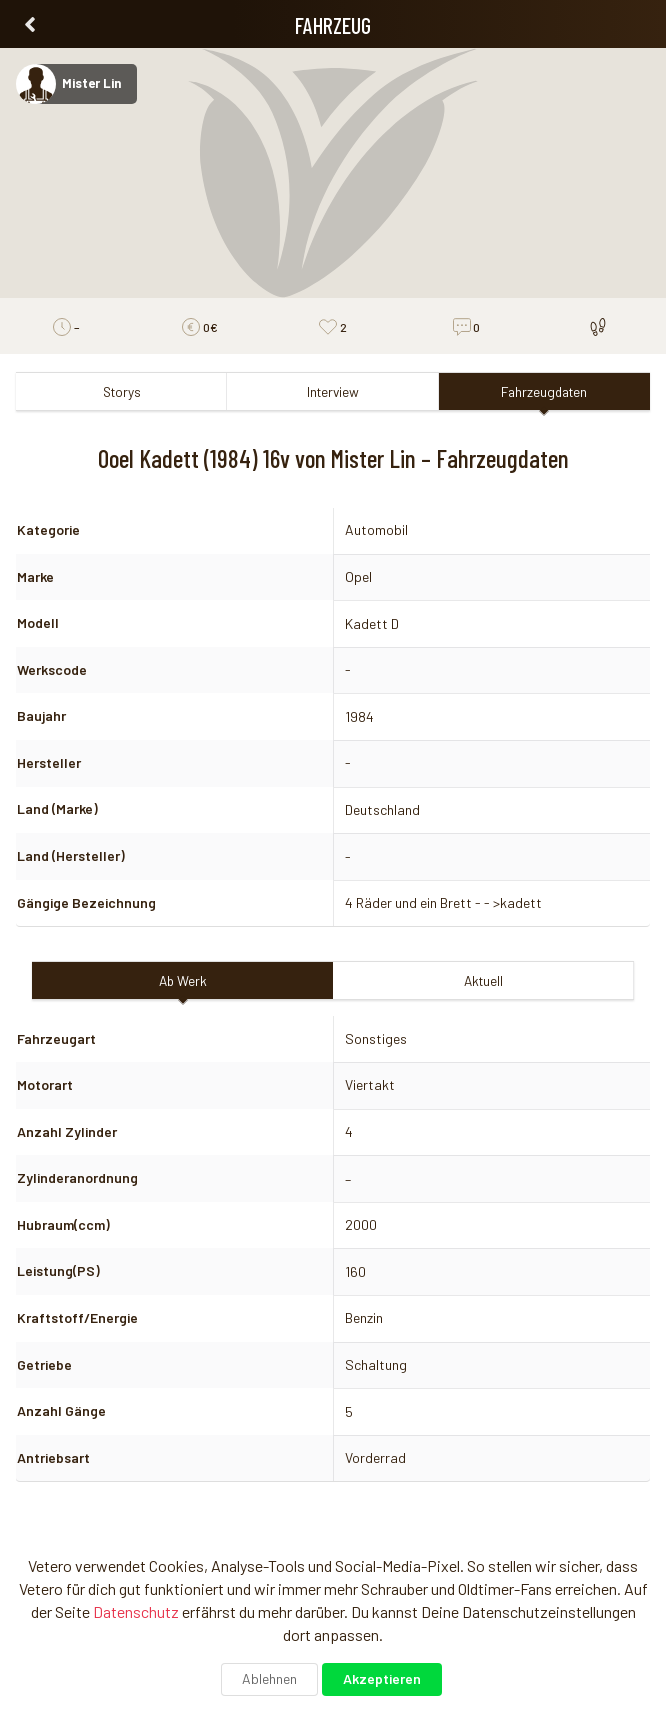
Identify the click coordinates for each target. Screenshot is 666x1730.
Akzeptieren (382, 1678)
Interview (333, 391)
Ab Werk (183, 980)
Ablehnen (269, 1678)
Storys (122, 391)
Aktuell (483, 980)
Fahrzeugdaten (544, 391)
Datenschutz (136, 1611)
